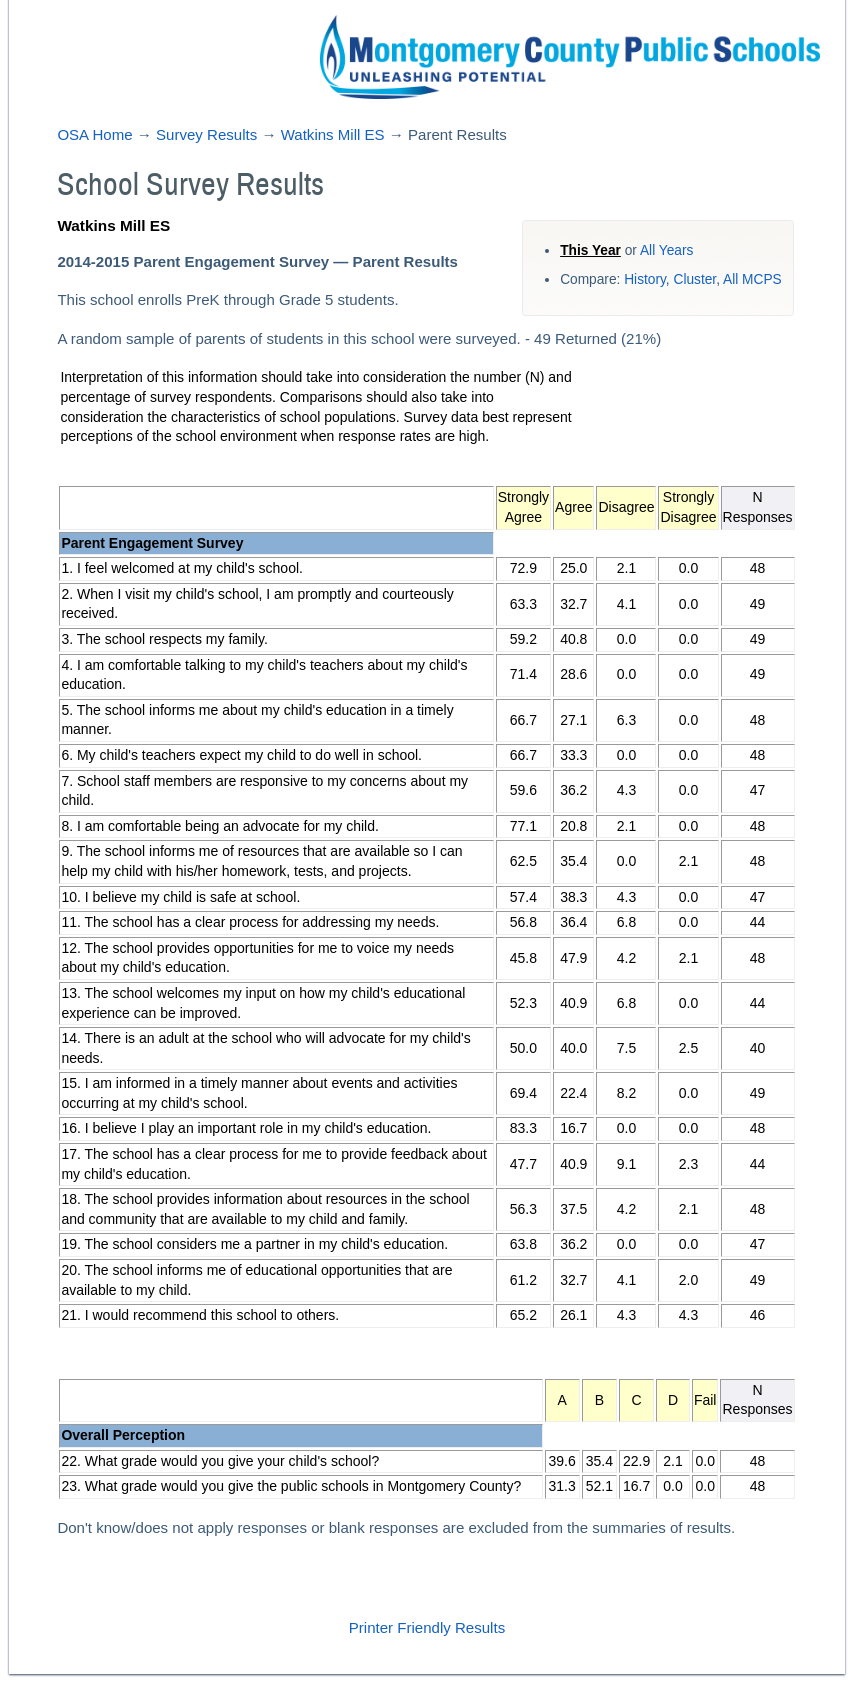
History (645, 279)
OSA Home (94, 134)
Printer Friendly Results (427, 1627)
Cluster (694, 279)
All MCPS (752, 279)
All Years (666, 250)
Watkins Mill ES (333, 134)
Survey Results (206, 134)
